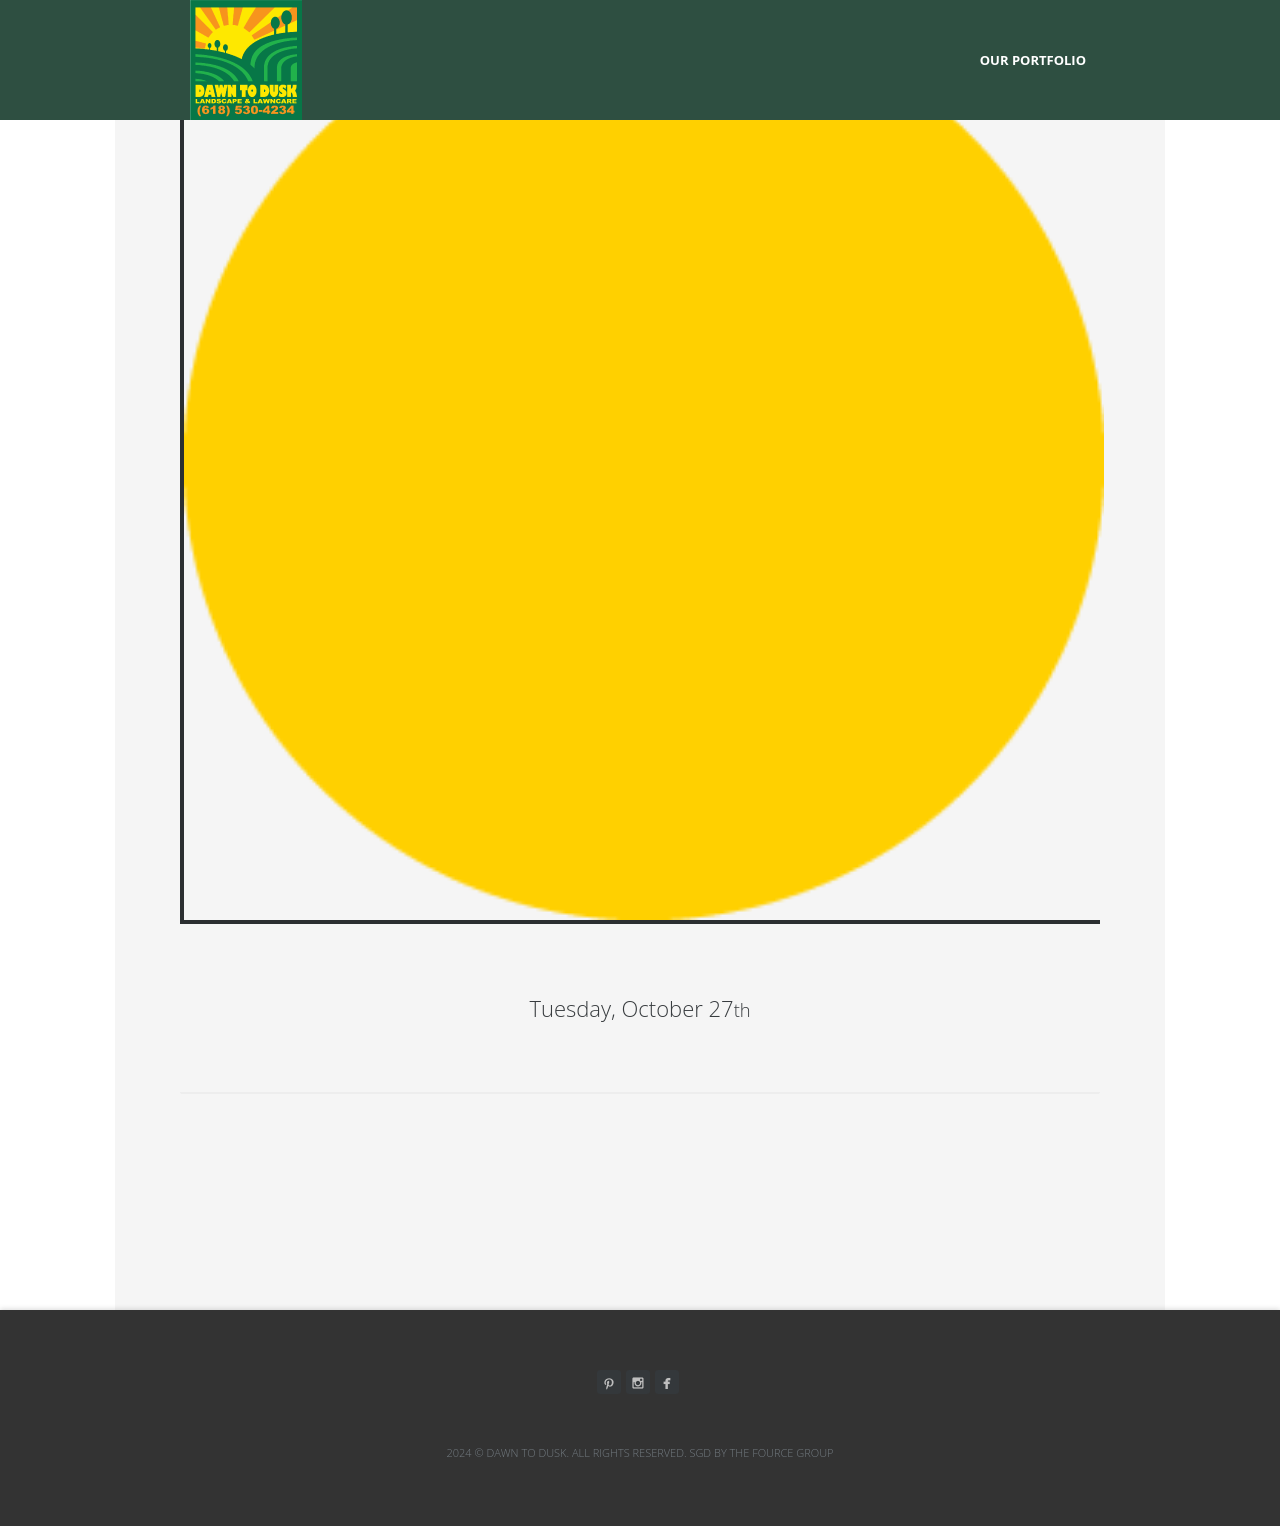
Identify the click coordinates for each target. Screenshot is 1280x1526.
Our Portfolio (1033, 60)
